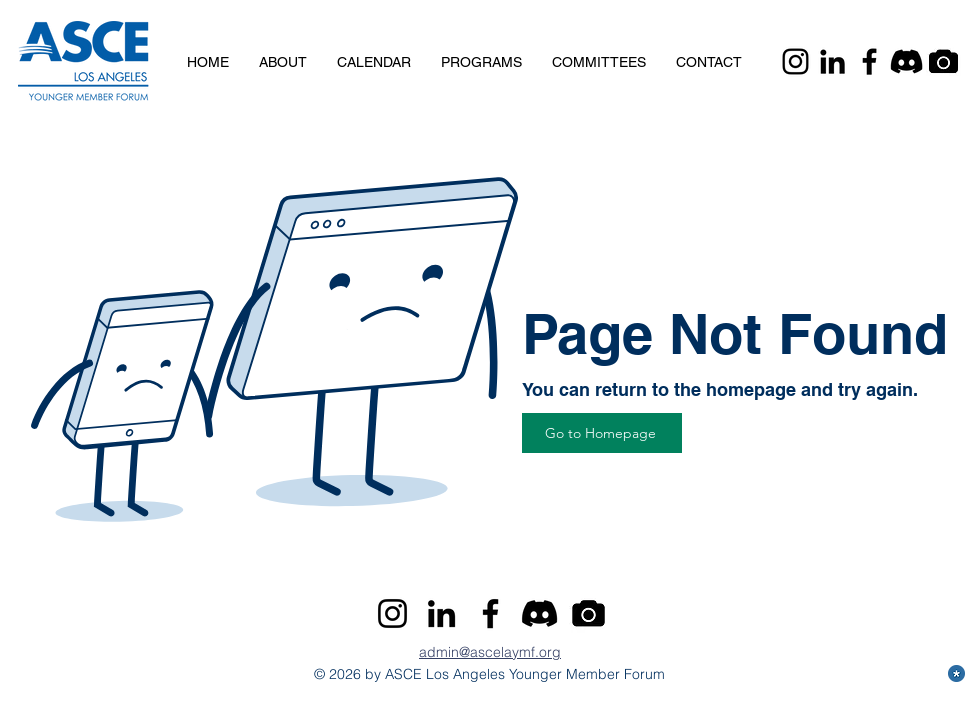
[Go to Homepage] (602, 433)
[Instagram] (795, 61)
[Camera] (943, 61)
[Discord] (906, 61)
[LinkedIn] (832, 61)
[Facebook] (869, 61)
